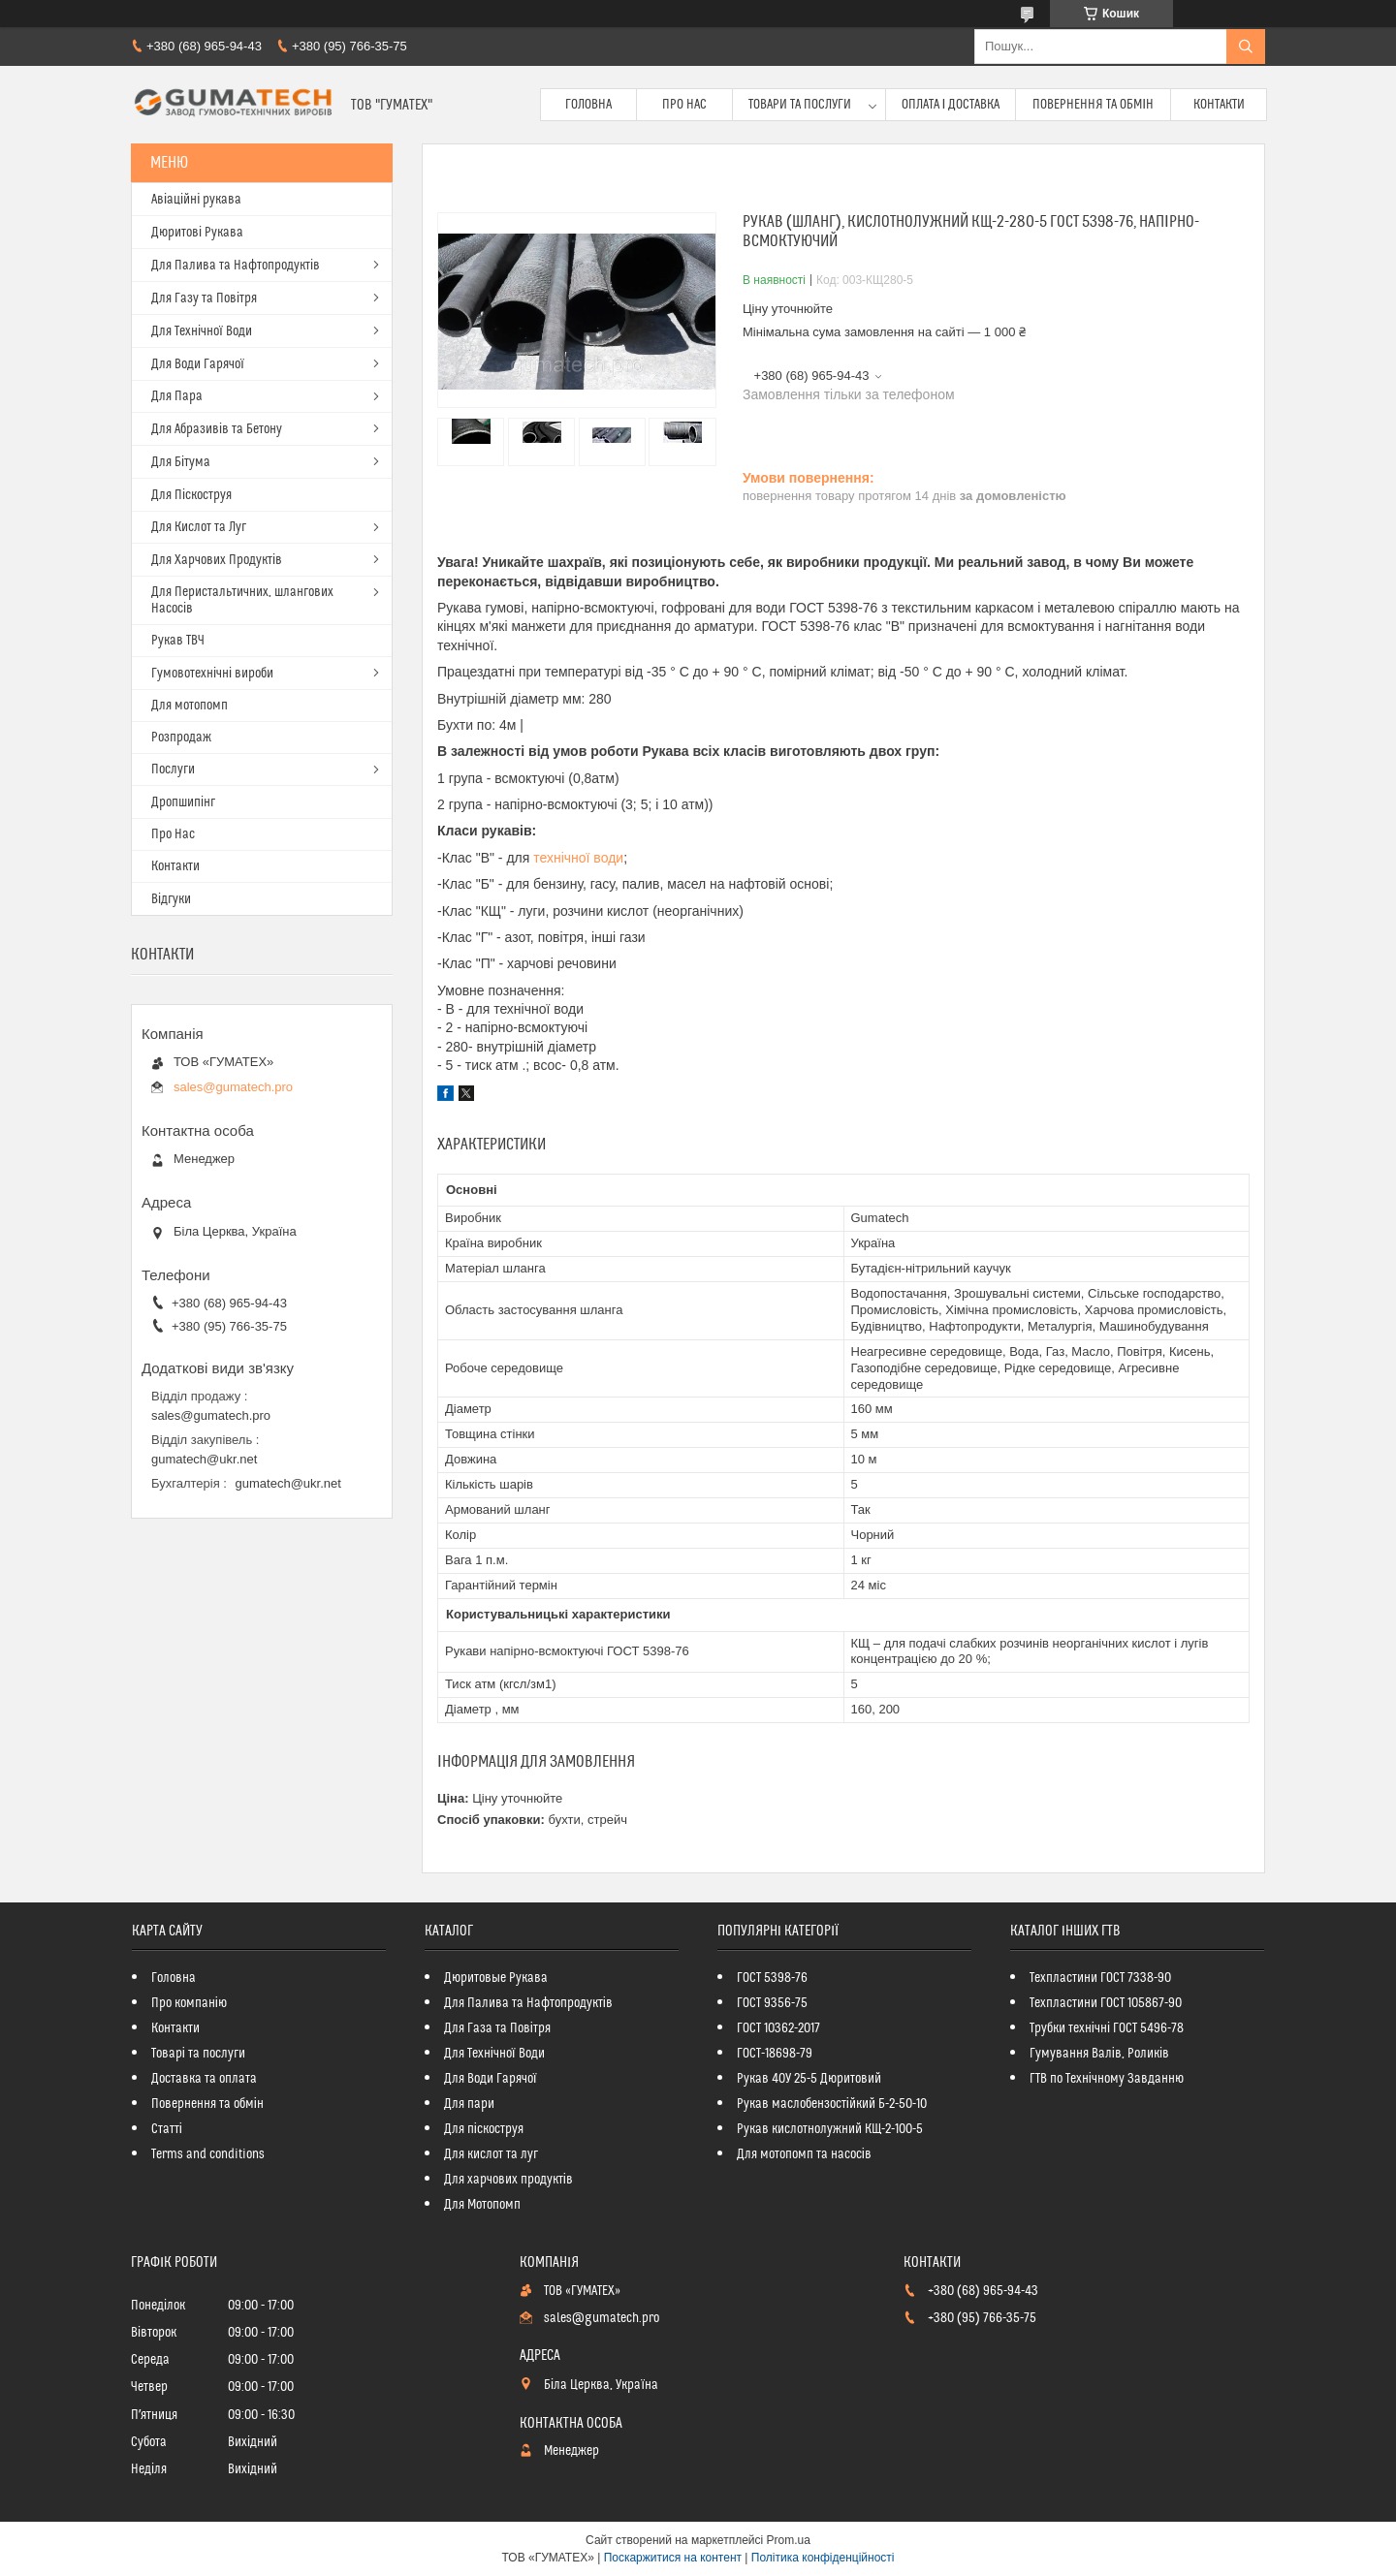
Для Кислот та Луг (198, 527)
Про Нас (684, 104)
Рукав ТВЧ (178, 640)
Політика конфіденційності (823, 2557)
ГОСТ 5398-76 (772, 1978)
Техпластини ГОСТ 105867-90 (1106, 2003)
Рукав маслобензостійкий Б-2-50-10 (832, 2104)
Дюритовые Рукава (496, 1978)
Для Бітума (180, 462)
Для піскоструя (484, 2129)
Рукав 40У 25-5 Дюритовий (809, 2079)
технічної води (578, 857)
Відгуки (171, 899)
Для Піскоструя (191, 495)
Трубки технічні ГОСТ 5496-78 (1107, 2028)
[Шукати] (1245, 46)
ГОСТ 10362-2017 (778, 2028)
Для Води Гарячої (197, 364)
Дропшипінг (183, 802)
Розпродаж (181, 737)
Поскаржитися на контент (673, 2557)
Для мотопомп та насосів (804, 2154)
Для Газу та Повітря (204, 298)
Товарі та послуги (198, 2053)
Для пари (469, 2104)
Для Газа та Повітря (497, 2028)
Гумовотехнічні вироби (212, 673)
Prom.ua (788, 2540)
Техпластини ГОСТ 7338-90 (1100, 1978)
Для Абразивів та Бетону (216, 429)
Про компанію (189, 2003)
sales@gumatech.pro (233, 1087)
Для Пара (177, 396)
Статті (166, 2129)
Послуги (173, 769)
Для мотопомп (189, 705)
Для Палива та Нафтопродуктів (235, 265)
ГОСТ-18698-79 (774, 2053)
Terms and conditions (208, 2154)
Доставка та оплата (204, 2079)
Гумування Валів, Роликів (1099, 2053)
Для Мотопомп (482, 2205)
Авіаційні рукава (196, 199)
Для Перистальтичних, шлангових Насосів (242, 600)
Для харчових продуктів (508, 2179)
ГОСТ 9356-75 (772, 2003)
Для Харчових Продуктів (216, 560)
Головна (588, 104)
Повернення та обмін (1093, 104)
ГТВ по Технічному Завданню (1107, 2079)
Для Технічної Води (201, 331)
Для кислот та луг (491, 2154)
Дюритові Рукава (197, 232)
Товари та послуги (799, 104)
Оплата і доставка (951, 104)
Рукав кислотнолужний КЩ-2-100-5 (830, 2129)
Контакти (1219, 104)
